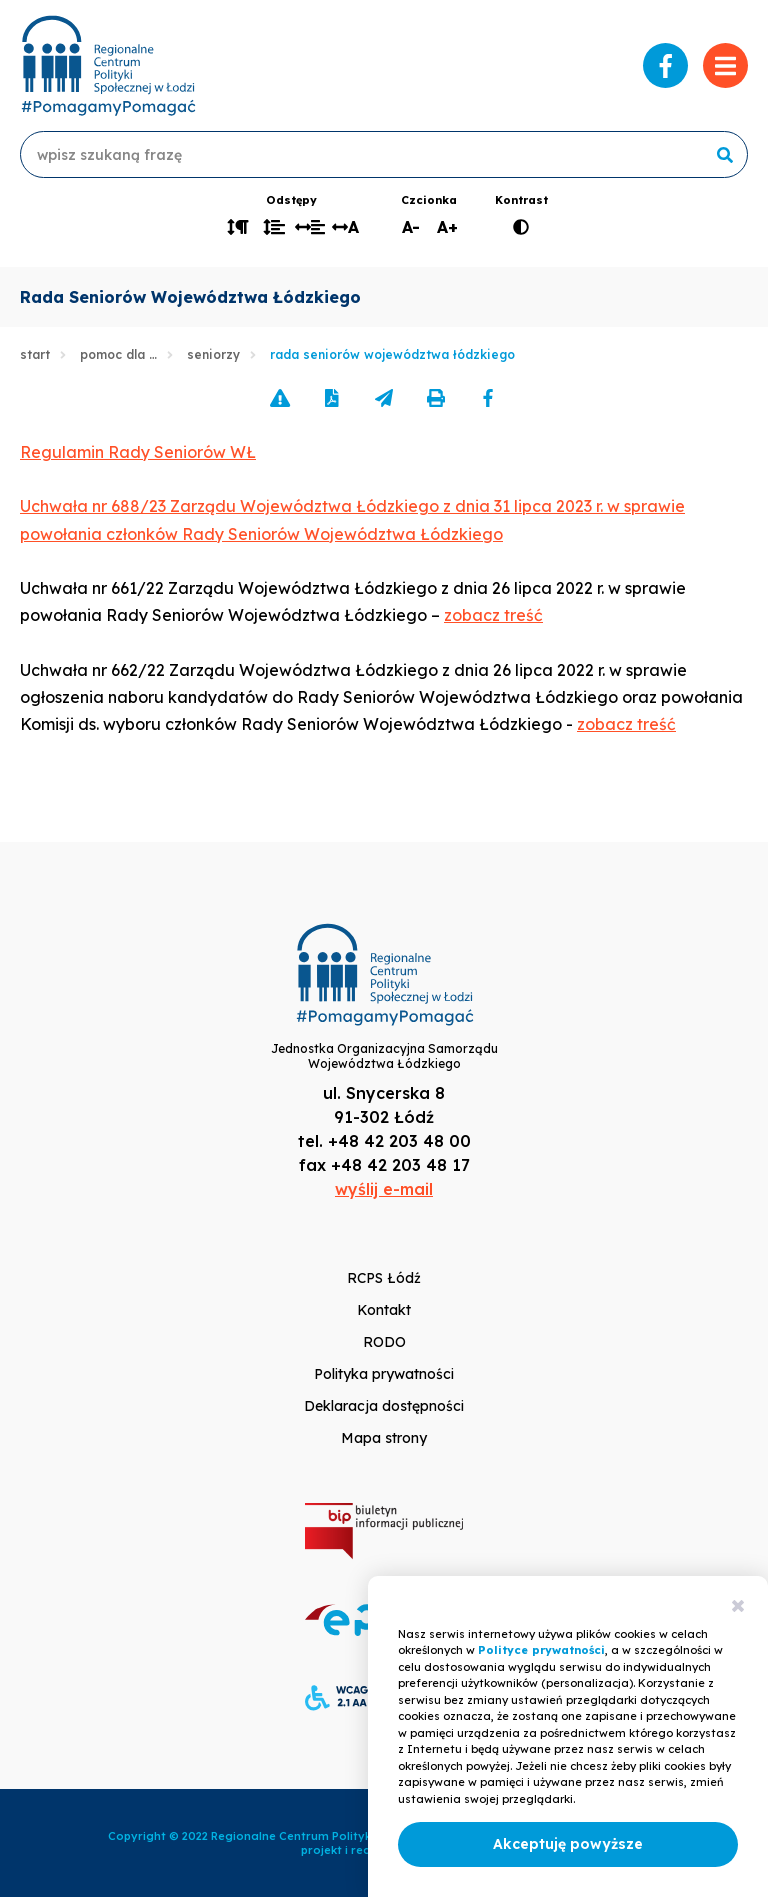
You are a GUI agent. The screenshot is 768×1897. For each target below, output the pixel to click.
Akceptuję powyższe (568, 1844)
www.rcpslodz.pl (108, 65)
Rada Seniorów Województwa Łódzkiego (392, 354)
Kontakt (384, 1310)
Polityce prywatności (541, 1650)
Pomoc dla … (118, 354)
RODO (384, 1342)
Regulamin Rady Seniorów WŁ (138, 452)
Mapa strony (384, 1438)
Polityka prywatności (384, 1374)
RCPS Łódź (384, 1278)
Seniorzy (213, 354)
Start (35, 354)
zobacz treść (493, 615)
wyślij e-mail (384, 1189)
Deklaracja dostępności (384, 1406)
